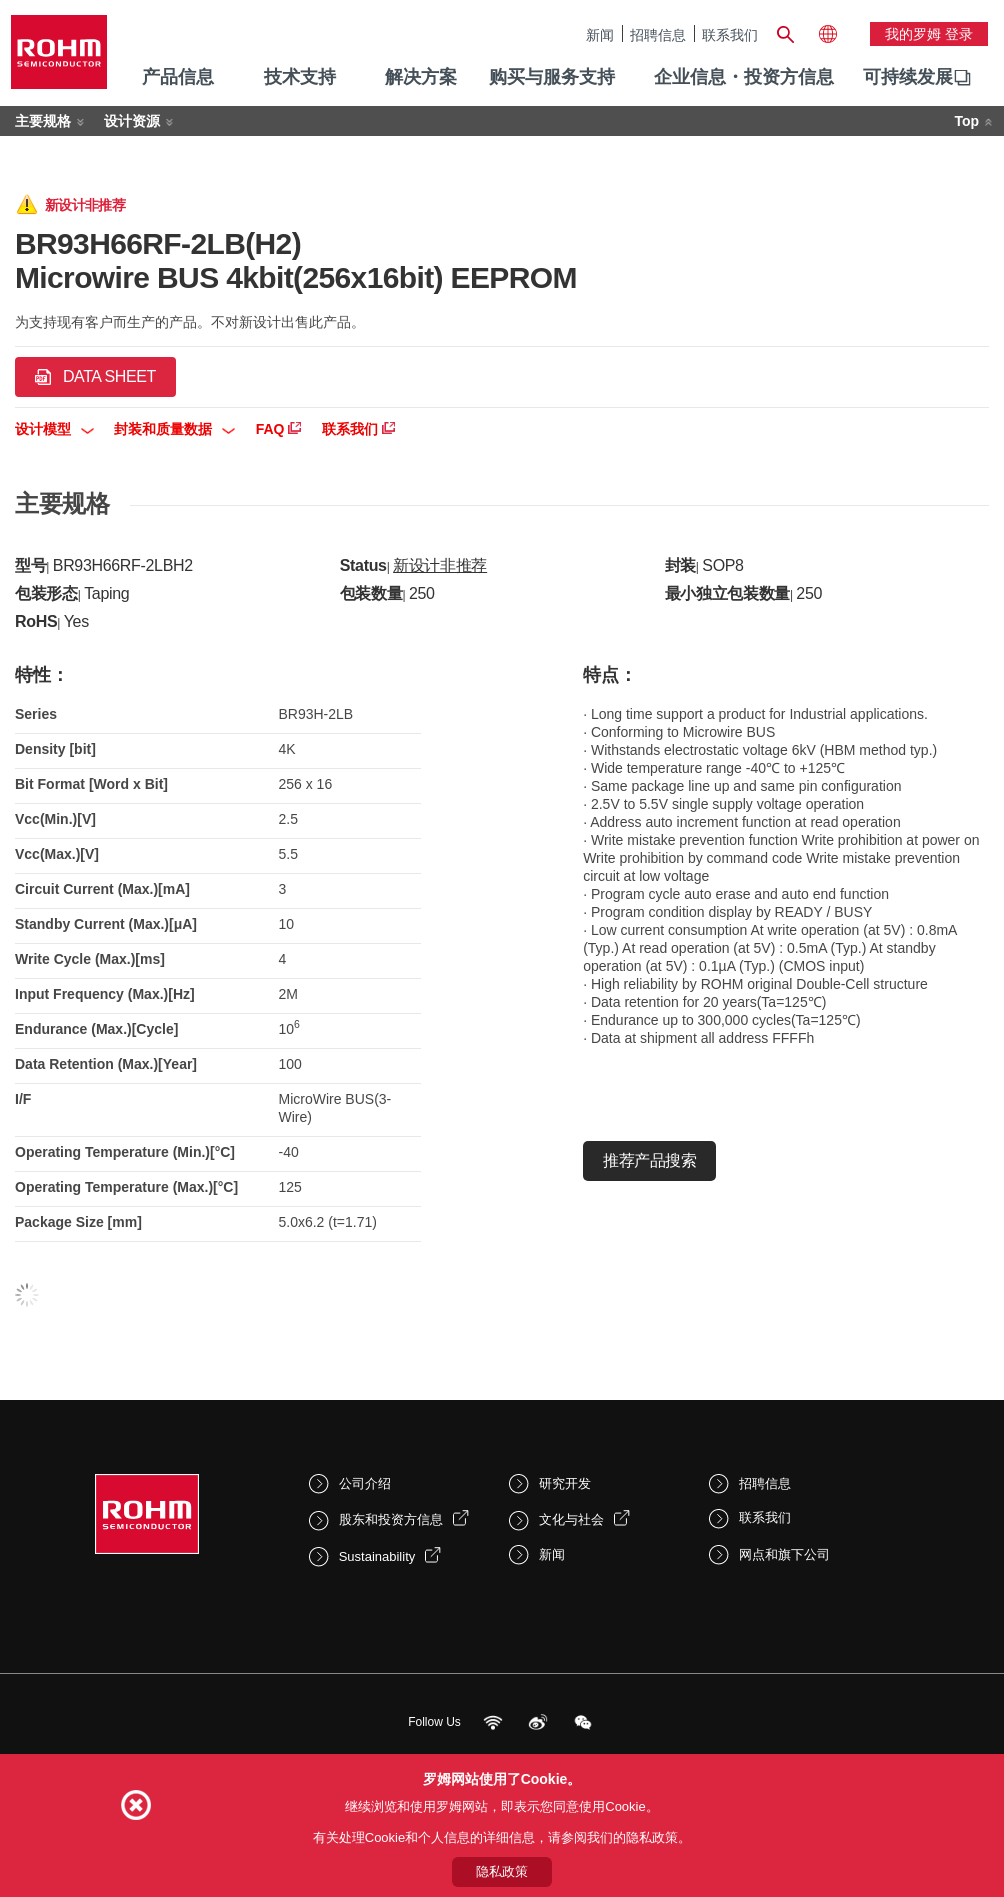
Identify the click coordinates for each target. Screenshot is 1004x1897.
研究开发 (565, 1483)
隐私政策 (502, 1871)
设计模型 (54, 429)
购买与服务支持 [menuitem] (552, 77)
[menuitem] (908, 78)
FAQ (279, 429)
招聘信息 (658, 34)
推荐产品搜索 (649, 1160)
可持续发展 (908, 77)
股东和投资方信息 (391, 1519)
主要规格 (43, 121)
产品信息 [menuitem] (178, 77)
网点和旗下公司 (784, 1554)
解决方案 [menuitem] (421, 77)
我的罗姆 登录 (929, 34)
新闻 (600, 34)
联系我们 (730, 34)
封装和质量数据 (174, 429)
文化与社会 (571, 1519)
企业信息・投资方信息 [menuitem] (744, 77)
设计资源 (132, 121)
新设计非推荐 (440, 565)
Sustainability (377, 1556)
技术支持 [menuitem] (300, 77)
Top (966, 121)
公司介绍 (365, 1483)
